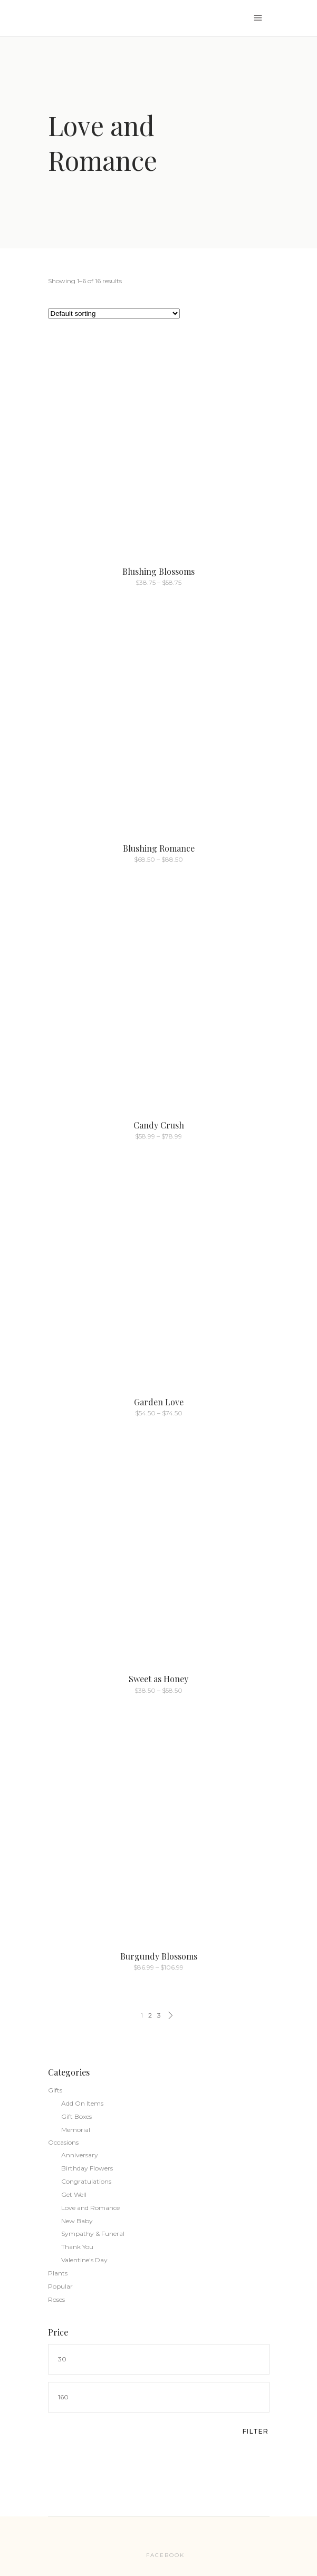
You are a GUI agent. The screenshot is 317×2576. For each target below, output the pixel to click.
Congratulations (86, 2181)
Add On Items (82, 2103)
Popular (60, 2286)
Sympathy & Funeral (92, 2233)
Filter (255, 2431)
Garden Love (159, 1401)
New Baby (77, 2221)
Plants (58, 2273)
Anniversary (79, 2155)
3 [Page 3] (159, 2015)
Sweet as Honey (158, 1678)
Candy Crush (158, 1125)
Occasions (63, 2142)
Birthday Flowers (87, 2168)
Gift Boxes (76, 2116)
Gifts (55, 2090)
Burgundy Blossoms (158, 1956)
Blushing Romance (159, 848)
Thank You (77, 2247)
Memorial (75, 2130)
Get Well (74, 2194)
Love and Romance (90, 2208)
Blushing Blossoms (158, 571)
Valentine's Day (84, 2260)
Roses (56, 2299)
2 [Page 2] (150, 2015)
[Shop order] (114, 313)
